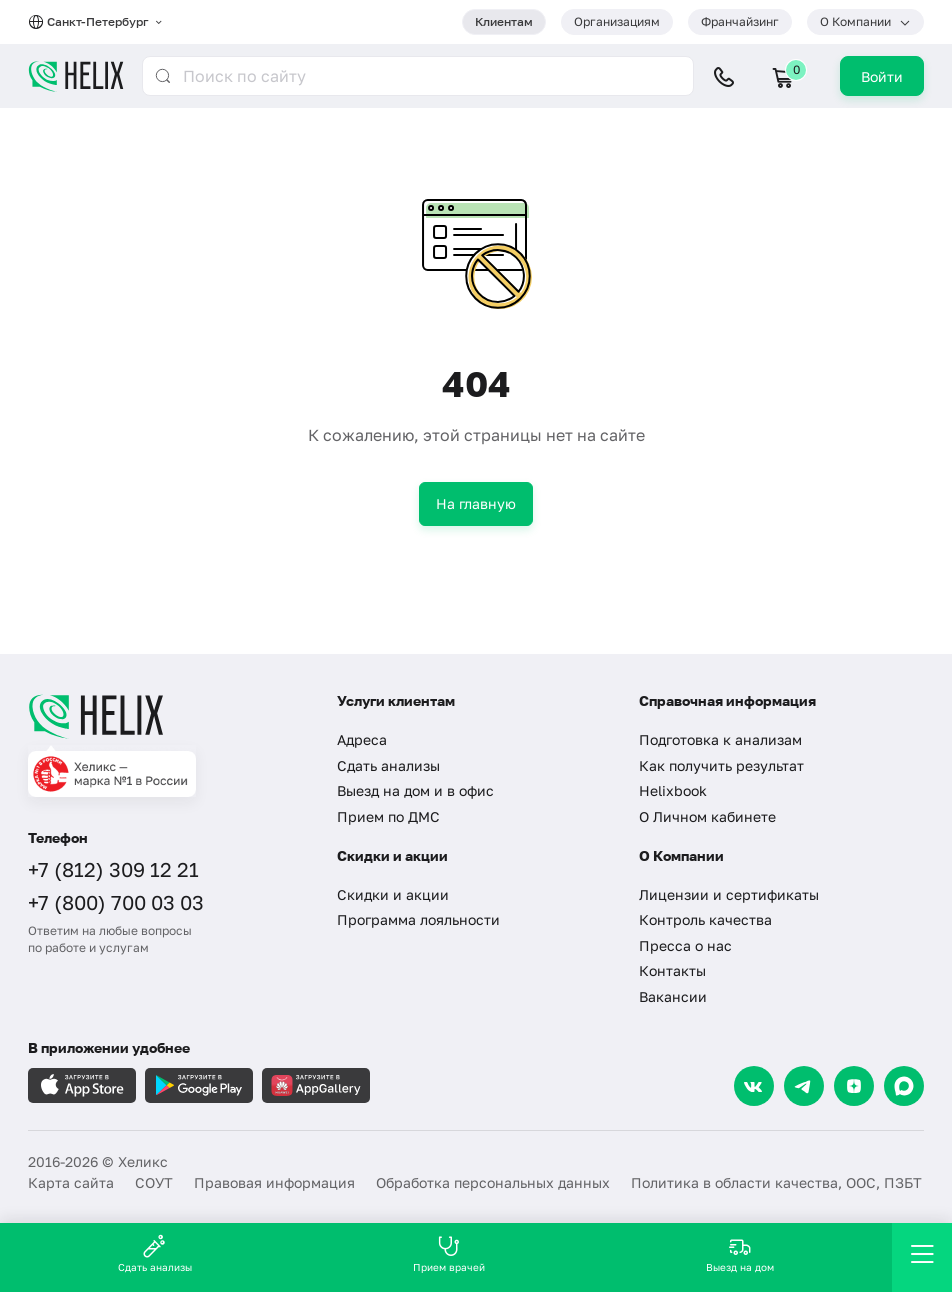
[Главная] (167, 716)
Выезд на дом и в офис (415, 790)
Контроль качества (705, 919)
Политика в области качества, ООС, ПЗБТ (776, 1182)
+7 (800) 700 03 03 (116, 902)
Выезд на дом (740, 1253)
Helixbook (673, 790)
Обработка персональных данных (493, 1182)
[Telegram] (804, 1086)
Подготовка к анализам (720, 739)
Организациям (617, 21)
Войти (882, 76)
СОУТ (154, 1182)
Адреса (362, 739)
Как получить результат (721, 765)
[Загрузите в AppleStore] (82, 1085)
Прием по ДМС (388, 816)
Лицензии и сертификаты (729, 894)
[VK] (754, 1086)
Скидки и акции (393, 894)
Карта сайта (71, 1182)
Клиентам (504, 21)
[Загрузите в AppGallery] (316, 1085)
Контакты (672, 970)
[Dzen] (854, 1086)
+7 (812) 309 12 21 (113, 869)
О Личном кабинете (707, 816)
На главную (476, 503)
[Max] (904, 1086)
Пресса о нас (685, 945)
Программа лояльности (418, 919)
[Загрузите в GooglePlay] (199, 1085)
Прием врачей (449, 1253)
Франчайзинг (740, 21)
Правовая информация (274, 1182)
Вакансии (673, 996)
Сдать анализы (388, 765)
